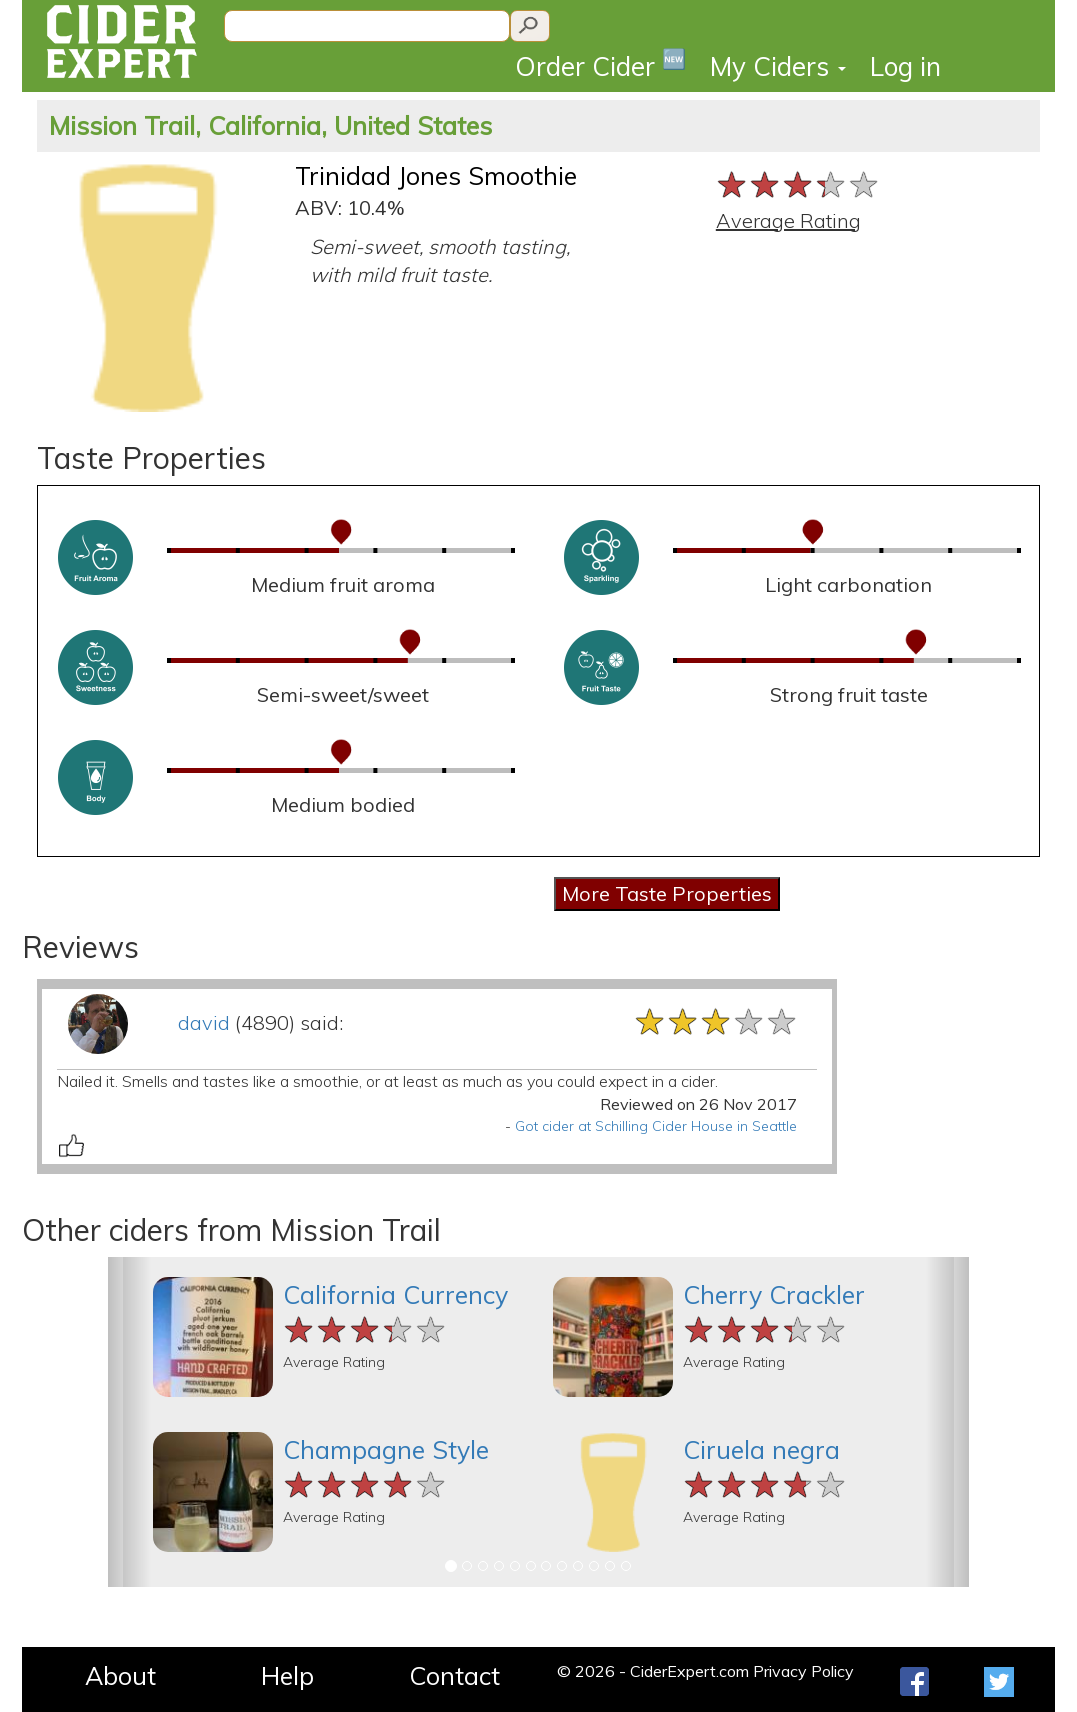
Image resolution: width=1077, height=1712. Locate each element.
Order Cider (600, 64)
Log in (905, 66)
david (204, 1022)
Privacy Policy (803, 1671)
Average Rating (788, 220)
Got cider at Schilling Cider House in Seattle (656, 1126)
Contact (454, 1675)
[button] (129, 1422)
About (120, 1675)
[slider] (798, 184)
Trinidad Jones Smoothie (436, 175)
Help (287, 1675)
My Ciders (778, 66)
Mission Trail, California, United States (270, 125)
